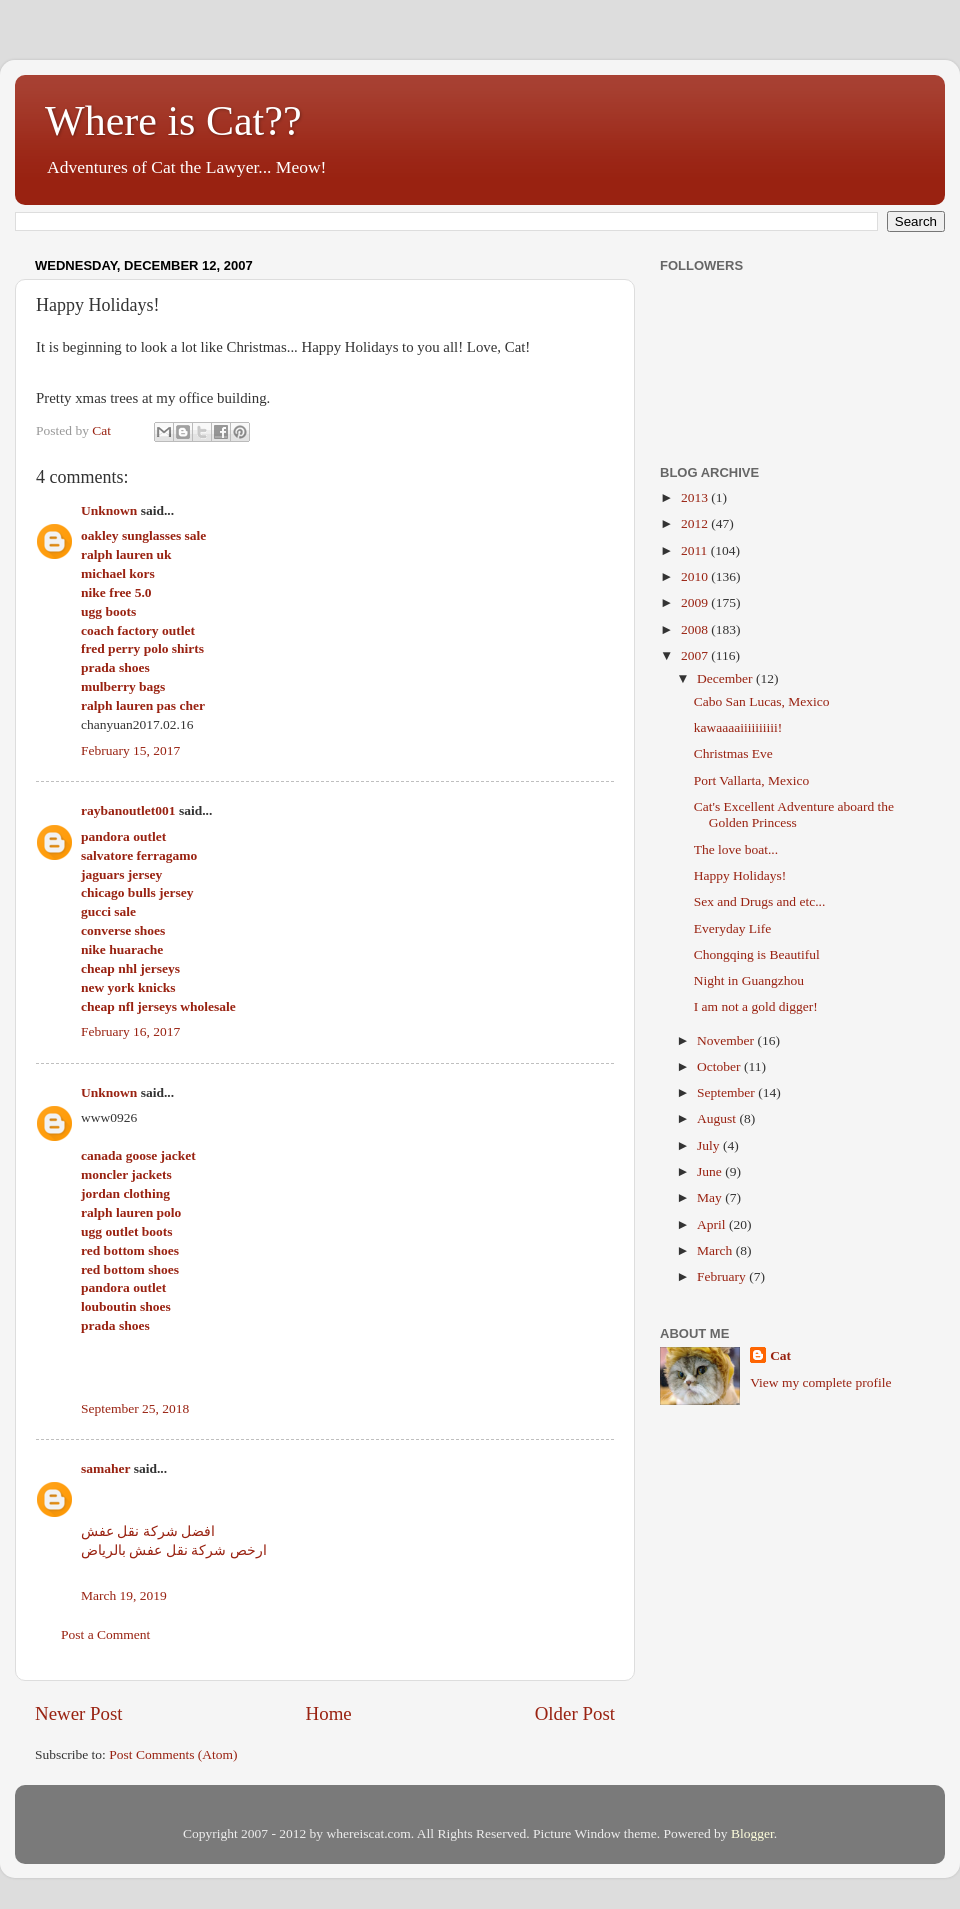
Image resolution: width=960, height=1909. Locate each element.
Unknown (109, 510)
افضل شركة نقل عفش (148, 1531)
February (723, 1276)
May (711, 1197)
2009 (696, 602)
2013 (696, 497)
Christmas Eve (733, 753)
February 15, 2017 (130, 750)
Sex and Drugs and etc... (760, 901)
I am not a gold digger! (756, 1006)
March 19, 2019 (124, 1595)
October (720, 1066)
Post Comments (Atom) (173, 1754)
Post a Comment (105, 1634)
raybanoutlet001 (128, 810)
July (710, 1145)
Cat (780, 1355)
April (713, 1224)
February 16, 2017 (130, 1031)
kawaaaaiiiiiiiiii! (738, 727)
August (718, 1118)
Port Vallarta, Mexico (752, 780)
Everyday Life (733, 928)
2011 (696, 550)
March (716, 1250)
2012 (696, 523)
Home (329, 1713)
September (727, 1092)
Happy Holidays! (740, 875)
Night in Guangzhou (749, 980)
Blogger (752, 1833)
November (727, 1040)
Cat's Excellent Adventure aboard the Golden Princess (794, 814)
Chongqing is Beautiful (757, 954)
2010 (696, 576)
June (711, 1171)
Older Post (575, 1713)
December (726, 678)
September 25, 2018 (135, 1408)
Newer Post (79, 1713)
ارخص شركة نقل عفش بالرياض (174, 1550)
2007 (696, 655)
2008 (696, 629)
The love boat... (736, 849)
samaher (105, 1468)
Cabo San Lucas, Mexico (762, 701)
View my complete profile (820, 1382)
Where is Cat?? (173, 121)
